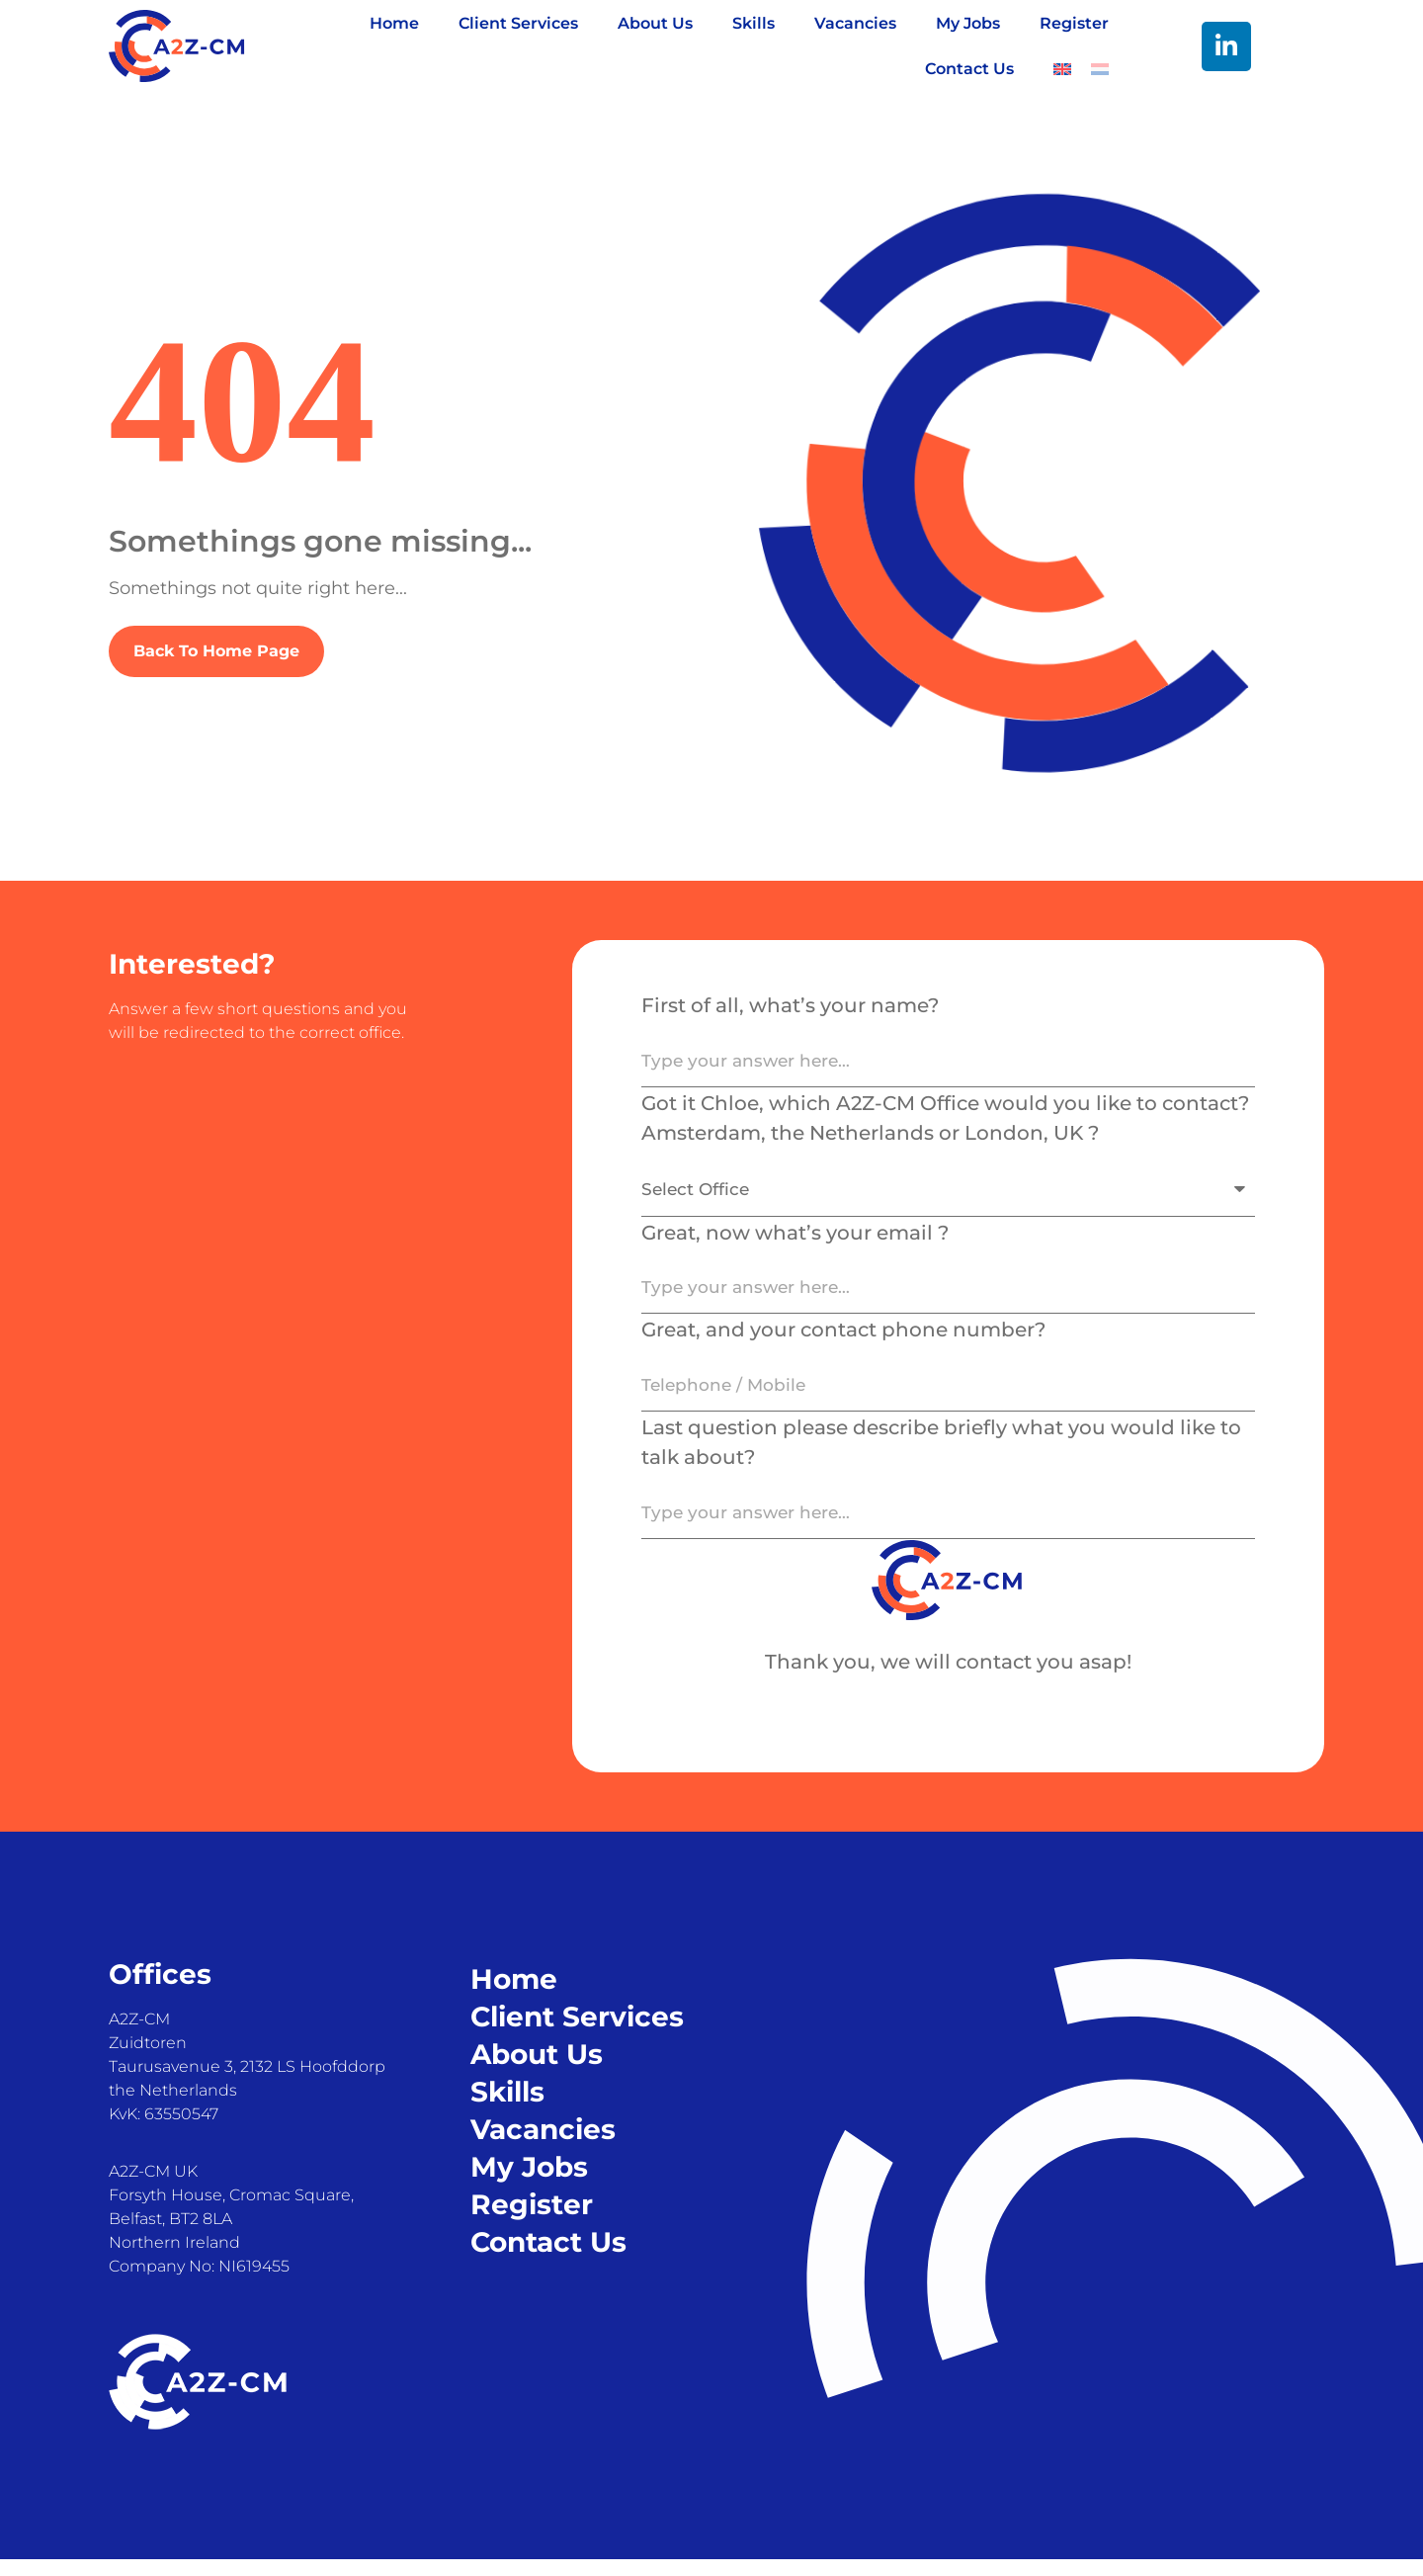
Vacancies (855, 23)
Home (394, 23)
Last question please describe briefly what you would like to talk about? (941, 1456)
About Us (655, 23)
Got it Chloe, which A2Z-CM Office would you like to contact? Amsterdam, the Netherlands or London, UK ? (945, 1121)
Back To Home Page (216, 651)
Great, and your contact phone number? (843, 1340)
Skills (753, 23)
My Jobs (968, 23)
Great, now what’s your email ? (795, 1238)
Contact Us (969, 68)
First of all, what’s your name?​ (790, 1005)
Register (1074, 23)
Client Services (518, 23)
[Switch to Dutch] (1100, 69)
